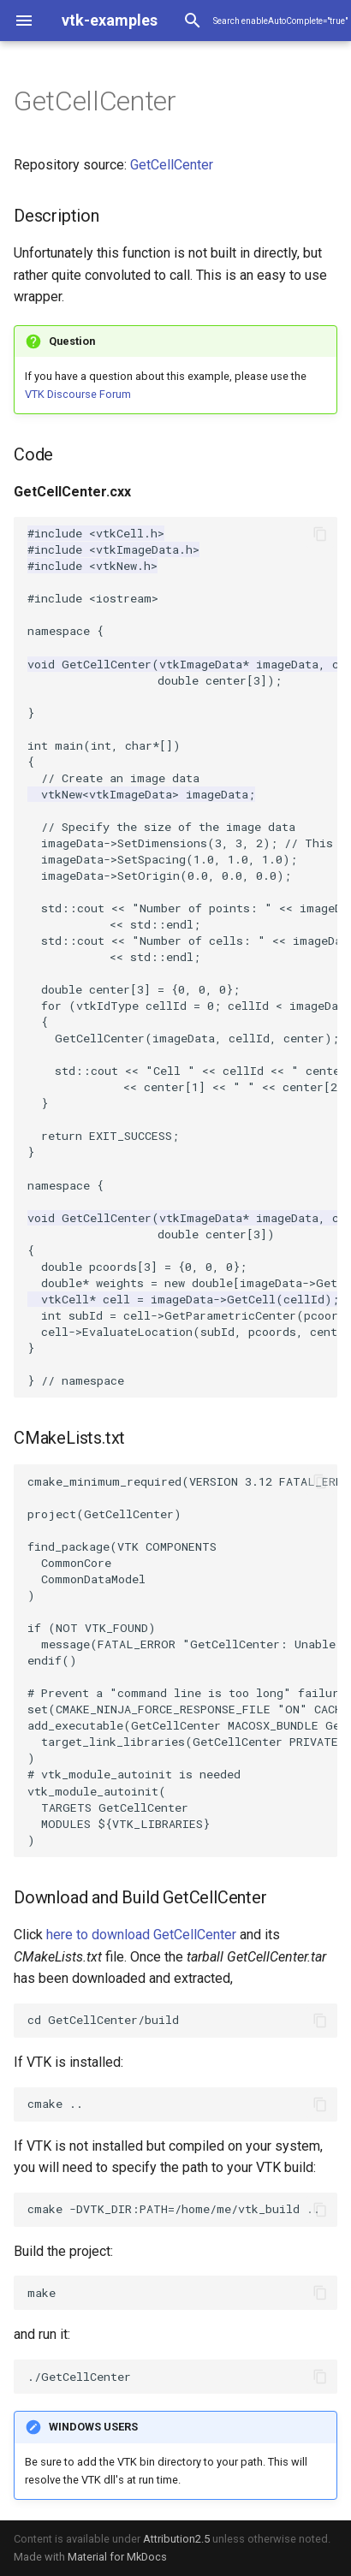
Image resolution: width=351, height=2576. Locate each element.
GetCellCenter (171, 165)
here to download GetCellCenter (141, 1934)
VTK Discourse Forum (78, 394)
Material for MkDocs (117, 2556)
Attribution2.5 (176, 2538)
